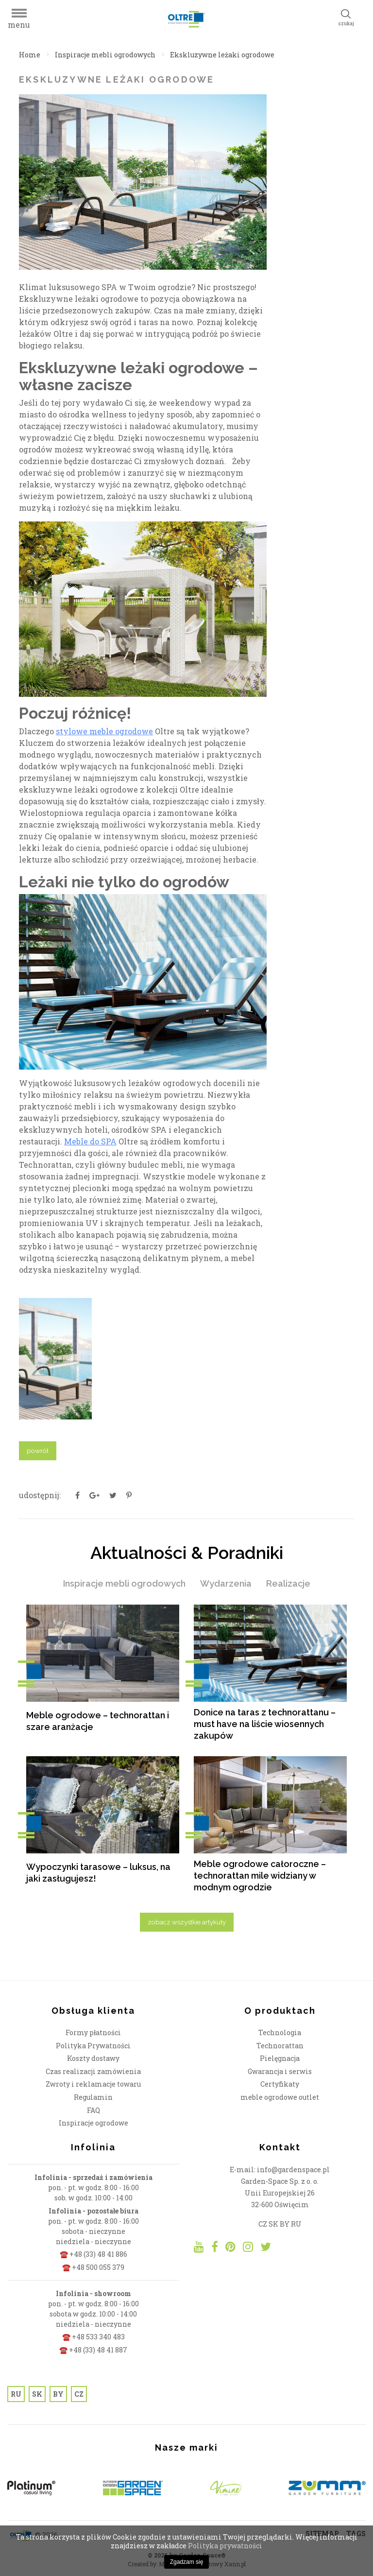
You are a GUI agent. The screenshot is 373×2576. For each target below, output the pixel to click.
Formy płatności (93, 2032)
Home (29, 54)
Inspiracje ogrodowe (93, 2122)
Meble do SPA (90, 1141)
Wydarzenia (226, 1583)
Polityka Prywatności (93, 2045)
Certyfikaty (279, 2084)
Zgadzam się (186, 2562)
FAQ (93, 2110)
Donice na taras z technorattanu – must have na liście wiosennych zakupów (265, 1724)
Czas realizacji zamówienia (93, 2071)
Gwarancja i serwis (280, 2071)
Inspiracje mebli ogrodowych (105, 54)
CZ (79, 2394)
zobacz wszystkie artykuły (187, 1922)
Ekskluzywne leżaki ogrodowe (222, 54)
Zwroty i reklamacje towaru (93, 2084)
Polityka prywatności (225, 2545)
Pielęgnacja (280, 2058)
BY (58, 2394)
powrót (38, 1450)
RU (16, 2394)
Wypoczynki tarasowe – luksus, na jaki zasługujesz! (98, 1873)
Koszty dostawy (93, 2058)
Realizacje (288, 1583)
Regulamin (93, 2097)
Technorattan (280, 2045)
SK (37, 2394)
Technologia (279, 2032)
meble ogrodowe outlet (279, 2097)
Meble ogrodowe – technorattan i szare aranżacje (97, 1721)
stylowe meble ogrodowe (104, 731)
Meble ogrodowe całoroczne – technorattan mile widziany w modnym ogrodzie (260, 1875)
